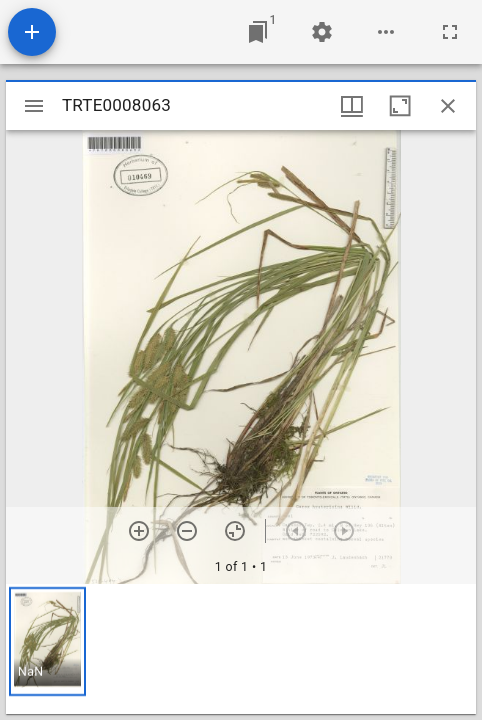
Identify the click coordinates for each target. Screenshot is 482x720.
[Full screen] (450, 32)
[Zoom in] (139, 531)
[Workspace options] (386, 32)
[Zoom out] (187, 531)
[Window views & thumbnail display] (352, 106)
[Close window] (448, 106)
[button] (47, 641)
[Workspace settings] (322, 32)
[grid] (241, 649)
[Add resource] (32, 32)
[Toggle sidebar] (34, 106)
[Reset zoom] (235, 531)
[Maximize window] (400, 106)
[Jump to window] (258, 32)
